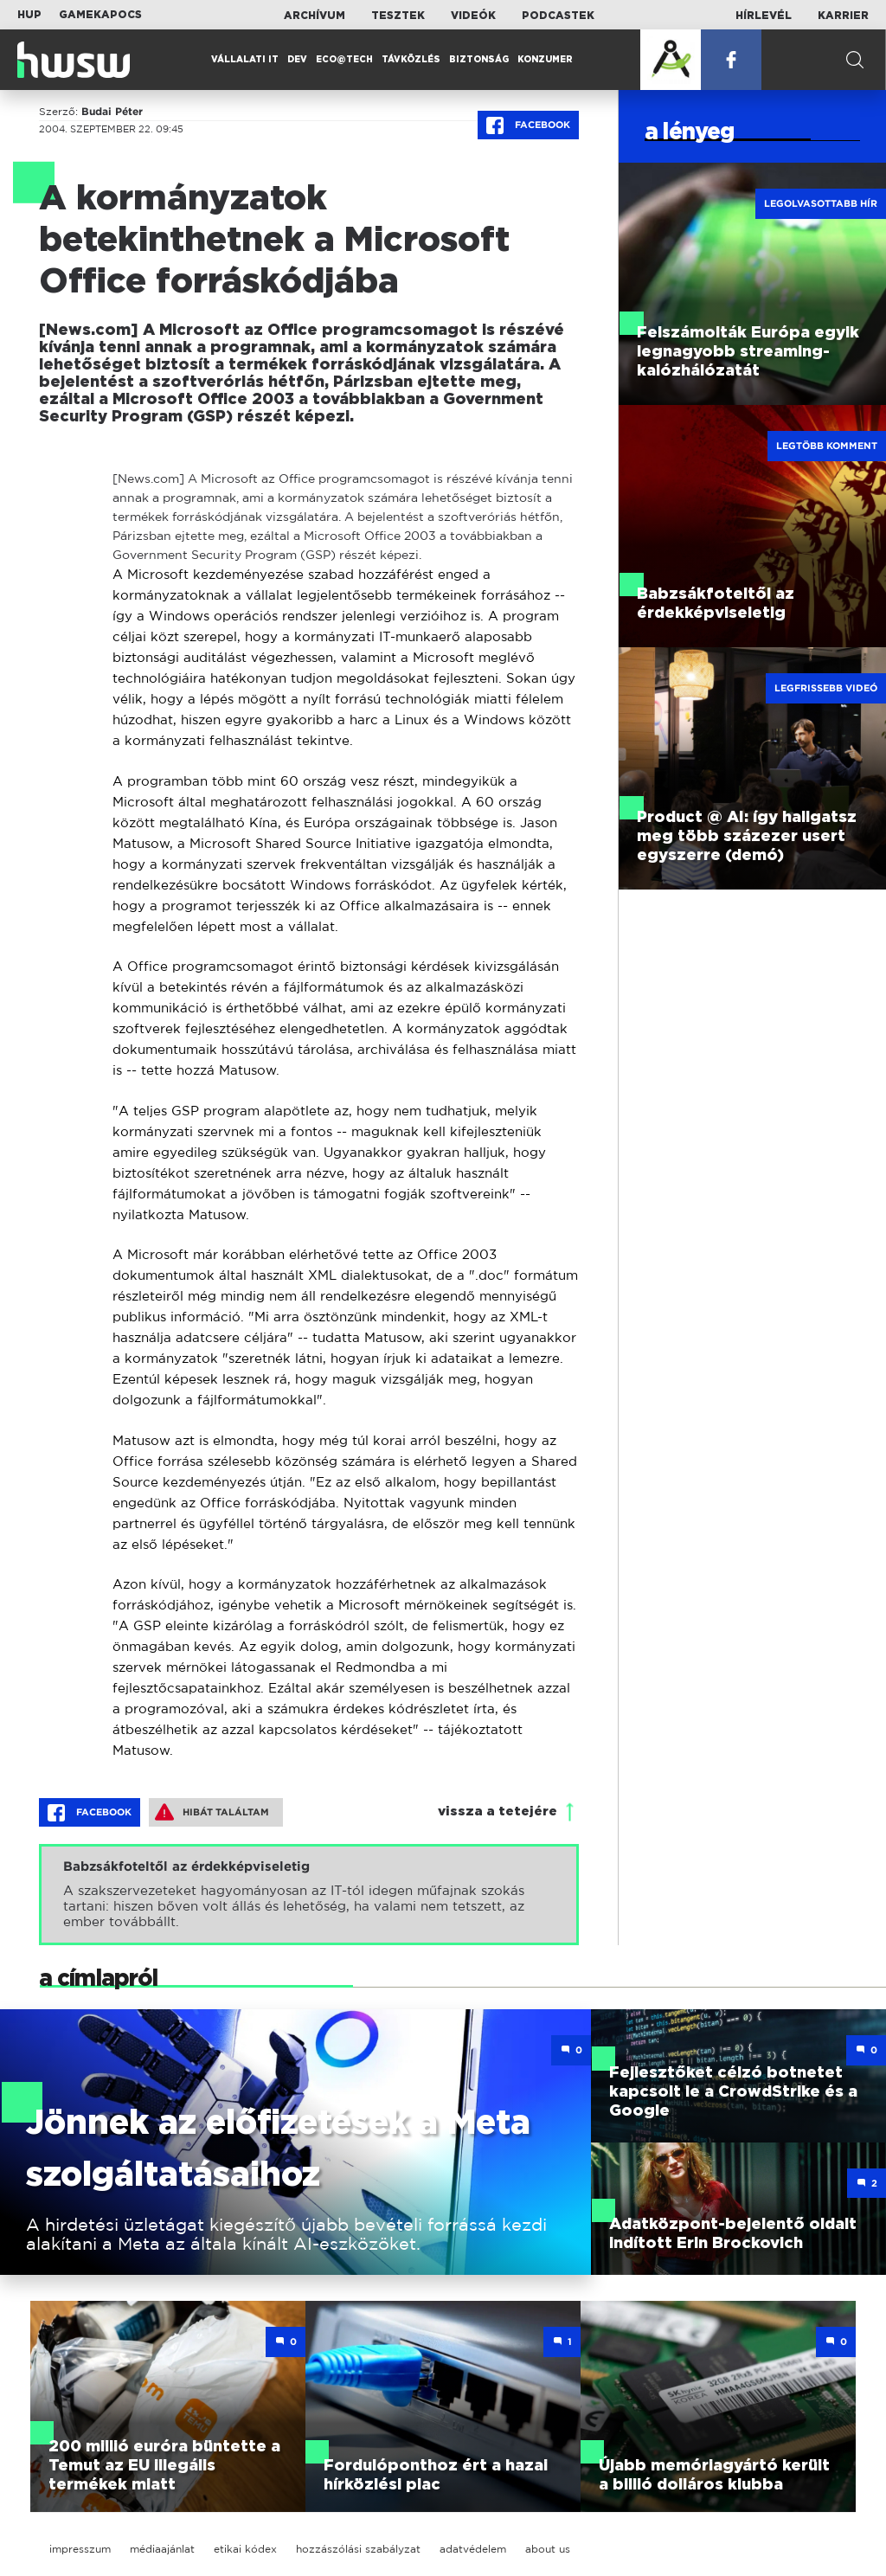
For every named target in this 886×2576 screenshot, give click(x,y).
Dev (297, 59)
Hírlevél (763, 15)
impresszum (80, 2548)
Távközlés (411, 59)
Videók (473, 15)
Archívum (314, 15)
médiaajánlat (162, 2548)
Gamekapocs (100, 15)
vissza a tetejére (497, 1811)
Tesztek (398, 15)
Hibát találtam (212, 1811)
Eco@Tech (344, 59)
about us (547, 2548)
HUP (29, 15)
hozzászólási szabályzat (358, 2548)
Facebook (528, 125)
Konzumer (545, 59)
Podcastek (558, 15)
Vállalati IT (245, 59)
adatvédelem (473, 2548)
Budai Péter (112, 112)
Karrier (843, 15)
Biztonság (479, 59)
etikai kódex (245, 2548)
